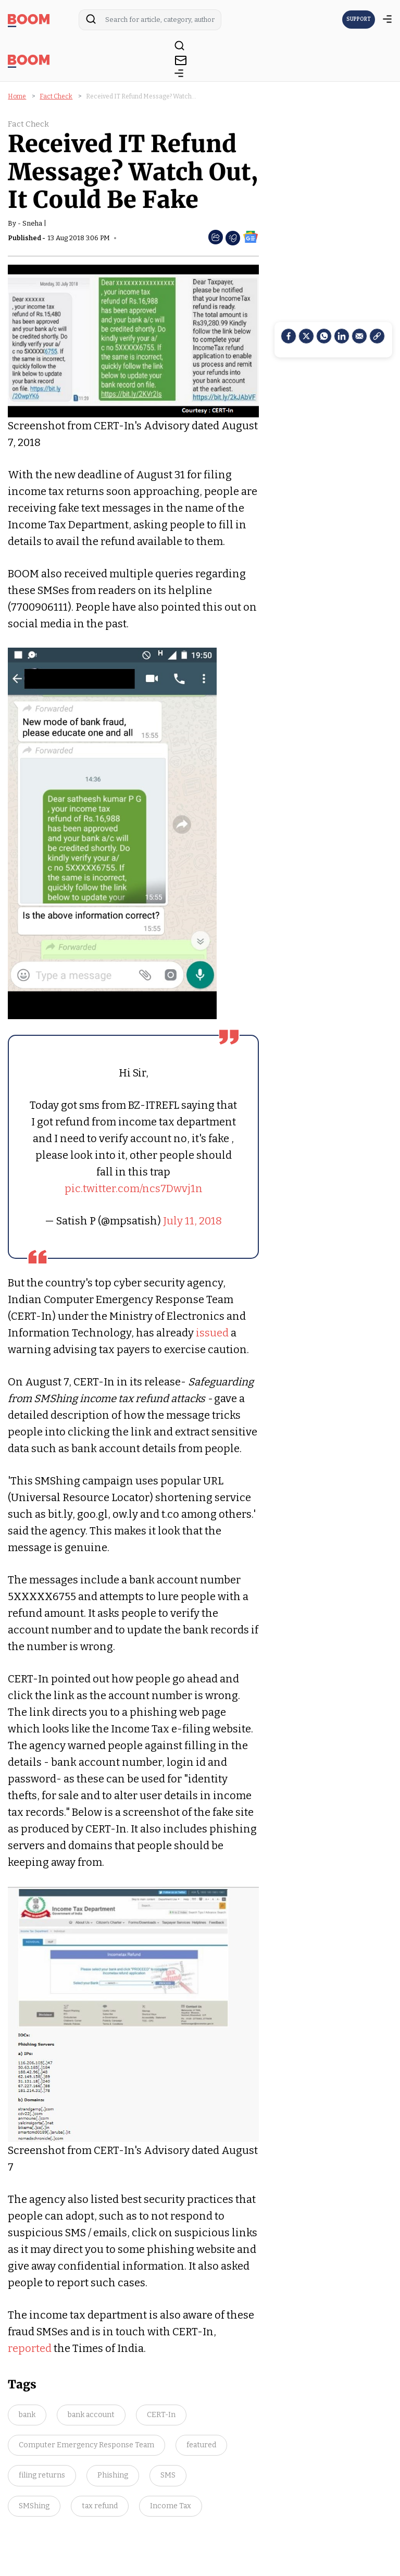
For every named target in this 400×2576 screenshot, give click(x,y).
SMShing (34, 2505)
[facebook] (288, 336)
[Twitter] (306, 336)
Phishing (112, 2475)
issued (212, 1333)
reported (30, 2348)
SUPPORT (358, 19)
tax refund (100, 2505)
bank (27, 2414)
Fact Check (56, 96)
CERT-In (161, 2414)
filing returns (42, 2475)
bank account (91, 2414)
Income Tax (170, 2505)
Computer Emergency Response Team (86, 2445)
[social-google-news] (250, 236)
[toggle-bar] (179, 74)
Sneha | (34, 223)
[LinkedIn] (341, 336)
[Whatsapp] (324, 336)
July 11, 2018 (192, 1221)
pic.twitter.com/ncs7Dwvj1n (134, 1188)
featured (201, 2445)
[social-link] (377, 336)
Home (17, 96)
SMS (168, 2475)
